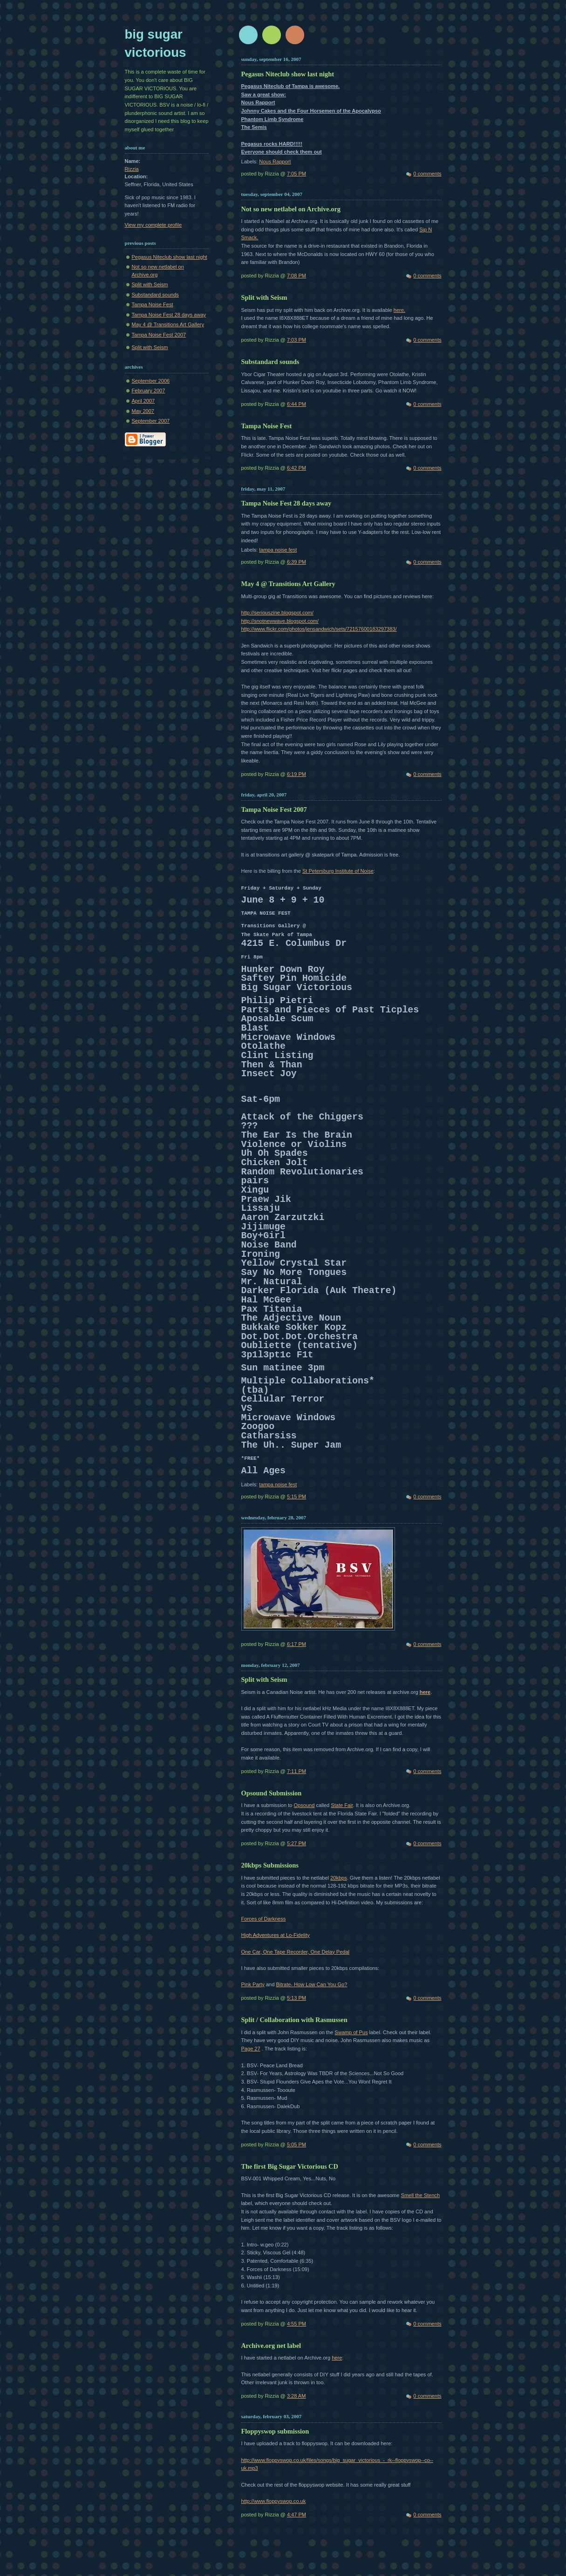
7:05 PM (296, 173)
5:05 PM (296, 2144)
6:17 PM (296, 1644)
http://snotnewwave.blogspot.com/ (280, 621)
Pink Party (253, 1984)
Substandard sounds (155, 294)
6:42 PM (296, 468)
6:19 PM (296, 774)
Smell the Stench (420, 2195)
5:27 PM (296, 1843)
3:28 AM (296, 2396)
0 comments (427, 173)
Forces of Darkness (263, 1919)
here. (399, 310)
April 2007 (143, 401)
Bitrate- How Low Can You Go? (311, 1984)
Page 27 (250, 2048)
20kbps (338, 1878)
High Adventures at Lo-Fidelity (275, 1935)
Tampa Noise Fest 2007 (159, 334)
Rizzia (132, 169)
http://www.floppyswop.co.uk (273, 2501)
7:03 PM (296, 340)
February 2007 (148, 390)
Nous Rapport (275, 161)
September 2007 (151, 421)
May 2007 (143, 411)
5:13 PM (296, 1998)
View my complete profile (153, 225)
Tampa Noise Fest (152, 304)
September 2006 (151, 381)
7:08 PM (296, 275)
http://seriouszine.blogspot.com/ (277, 612)
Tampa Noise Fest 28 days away (169, 314)
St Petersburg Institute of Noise (338, 871)
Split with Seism (150, 284)
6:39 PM (296, 562)
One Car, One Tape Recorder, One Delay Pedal (295, 1952)
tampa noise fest (278, 550)
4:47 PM (296, 2514)
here (425, 1692)
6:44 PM (296, 404)
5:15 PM (296, 1496)
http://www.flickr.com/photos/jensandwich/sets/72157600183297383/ (319, 629)
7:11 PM (296, 1771)
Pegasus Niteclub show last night (169, 257)
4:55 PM (296, 2323)
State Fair (342, 1805)
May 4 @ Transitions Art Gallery (168, 324)
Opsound (303, 1805)
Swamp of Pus (351, 2032)
